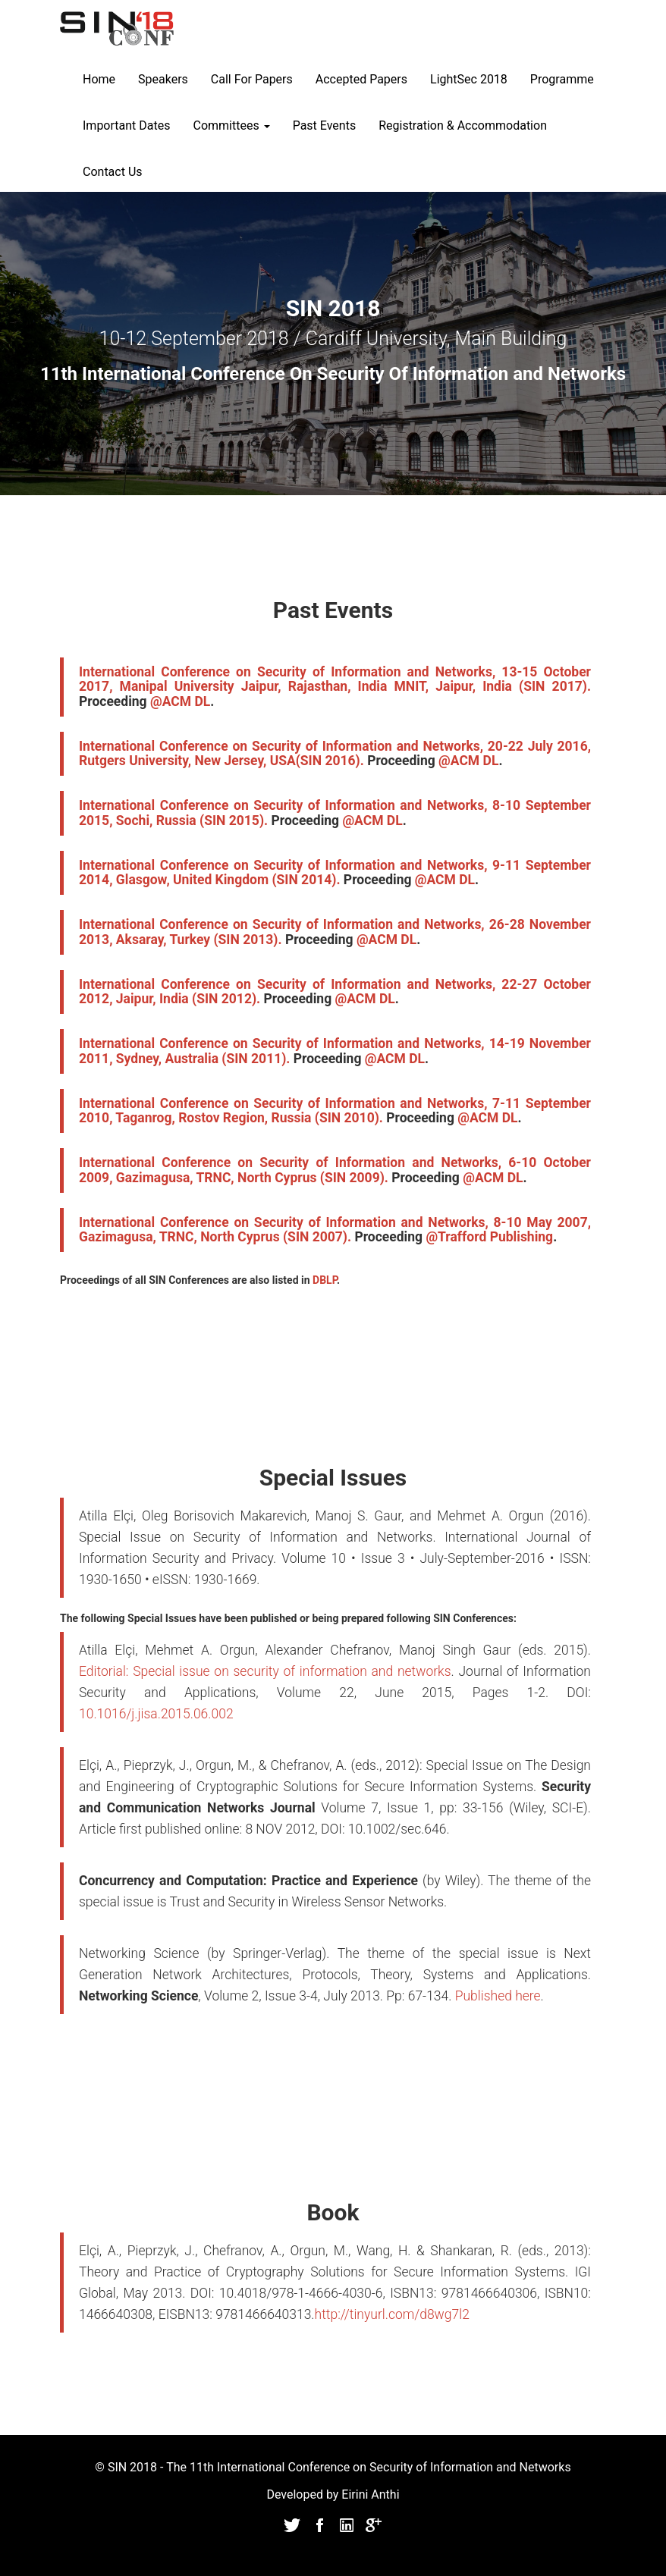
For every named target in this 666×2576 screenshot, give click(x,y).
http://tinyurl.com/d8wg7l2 (392, 2314)
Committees (231, 125)
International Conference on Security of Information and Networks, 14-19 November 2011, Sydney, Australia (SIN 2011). (335, 1050)
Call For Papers (252, 79)
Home (99, 79)
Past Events (325, 125)
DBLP (325, 1280)
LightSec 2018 (468, 79)
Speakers (163, 79)
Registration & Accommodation (463, 125)
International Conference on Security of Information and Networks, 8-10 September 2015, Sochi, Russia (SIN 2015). (335, 812)
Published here (498, 1995)
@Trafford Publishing (489, 1236)
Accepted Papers (361, 79)
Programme (562, 79)
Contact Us (113, 172)
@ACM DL (180, 701)
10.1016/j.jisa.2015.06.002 (156, 1713)
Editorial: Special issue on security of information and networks (265, 1671)
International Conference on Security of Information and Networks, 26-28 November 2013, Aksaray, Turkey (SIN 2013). (335, 931)
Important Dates (126, 125)
